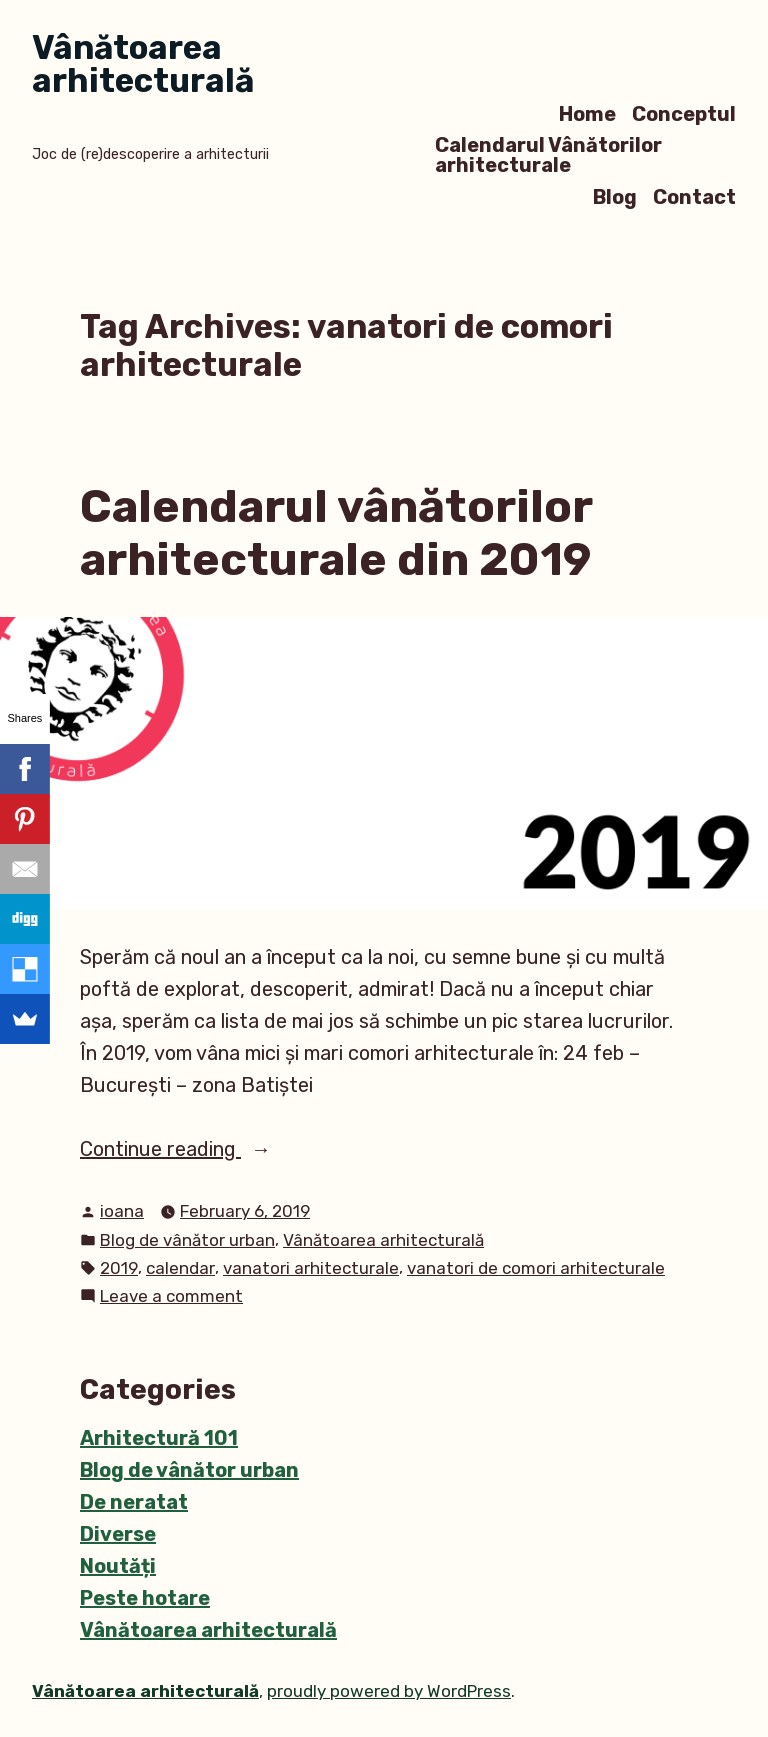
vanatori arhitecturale (311, 1268)
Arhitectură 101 (159, 1438)
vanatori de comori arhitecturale (536, 1268)
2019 (119, 1268)
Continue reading (220, 1149)
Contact (694, 196)
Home (587, 113)
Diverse (118, 1534)
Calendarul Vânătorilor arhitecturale (548, 155)
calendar (180, 1268)
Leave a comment (171, 1296)
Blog (615, 196)
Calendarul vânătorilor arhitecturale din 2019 (336, 532)
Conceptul (684, 113)
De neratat (134, 1502)
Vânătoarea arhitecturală (143, 64)
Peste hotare (145, 1598)
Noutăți (118, 1566)
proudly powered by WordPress (389, 1691)
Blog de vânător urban (187, 1240)
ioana (122, 1211)
